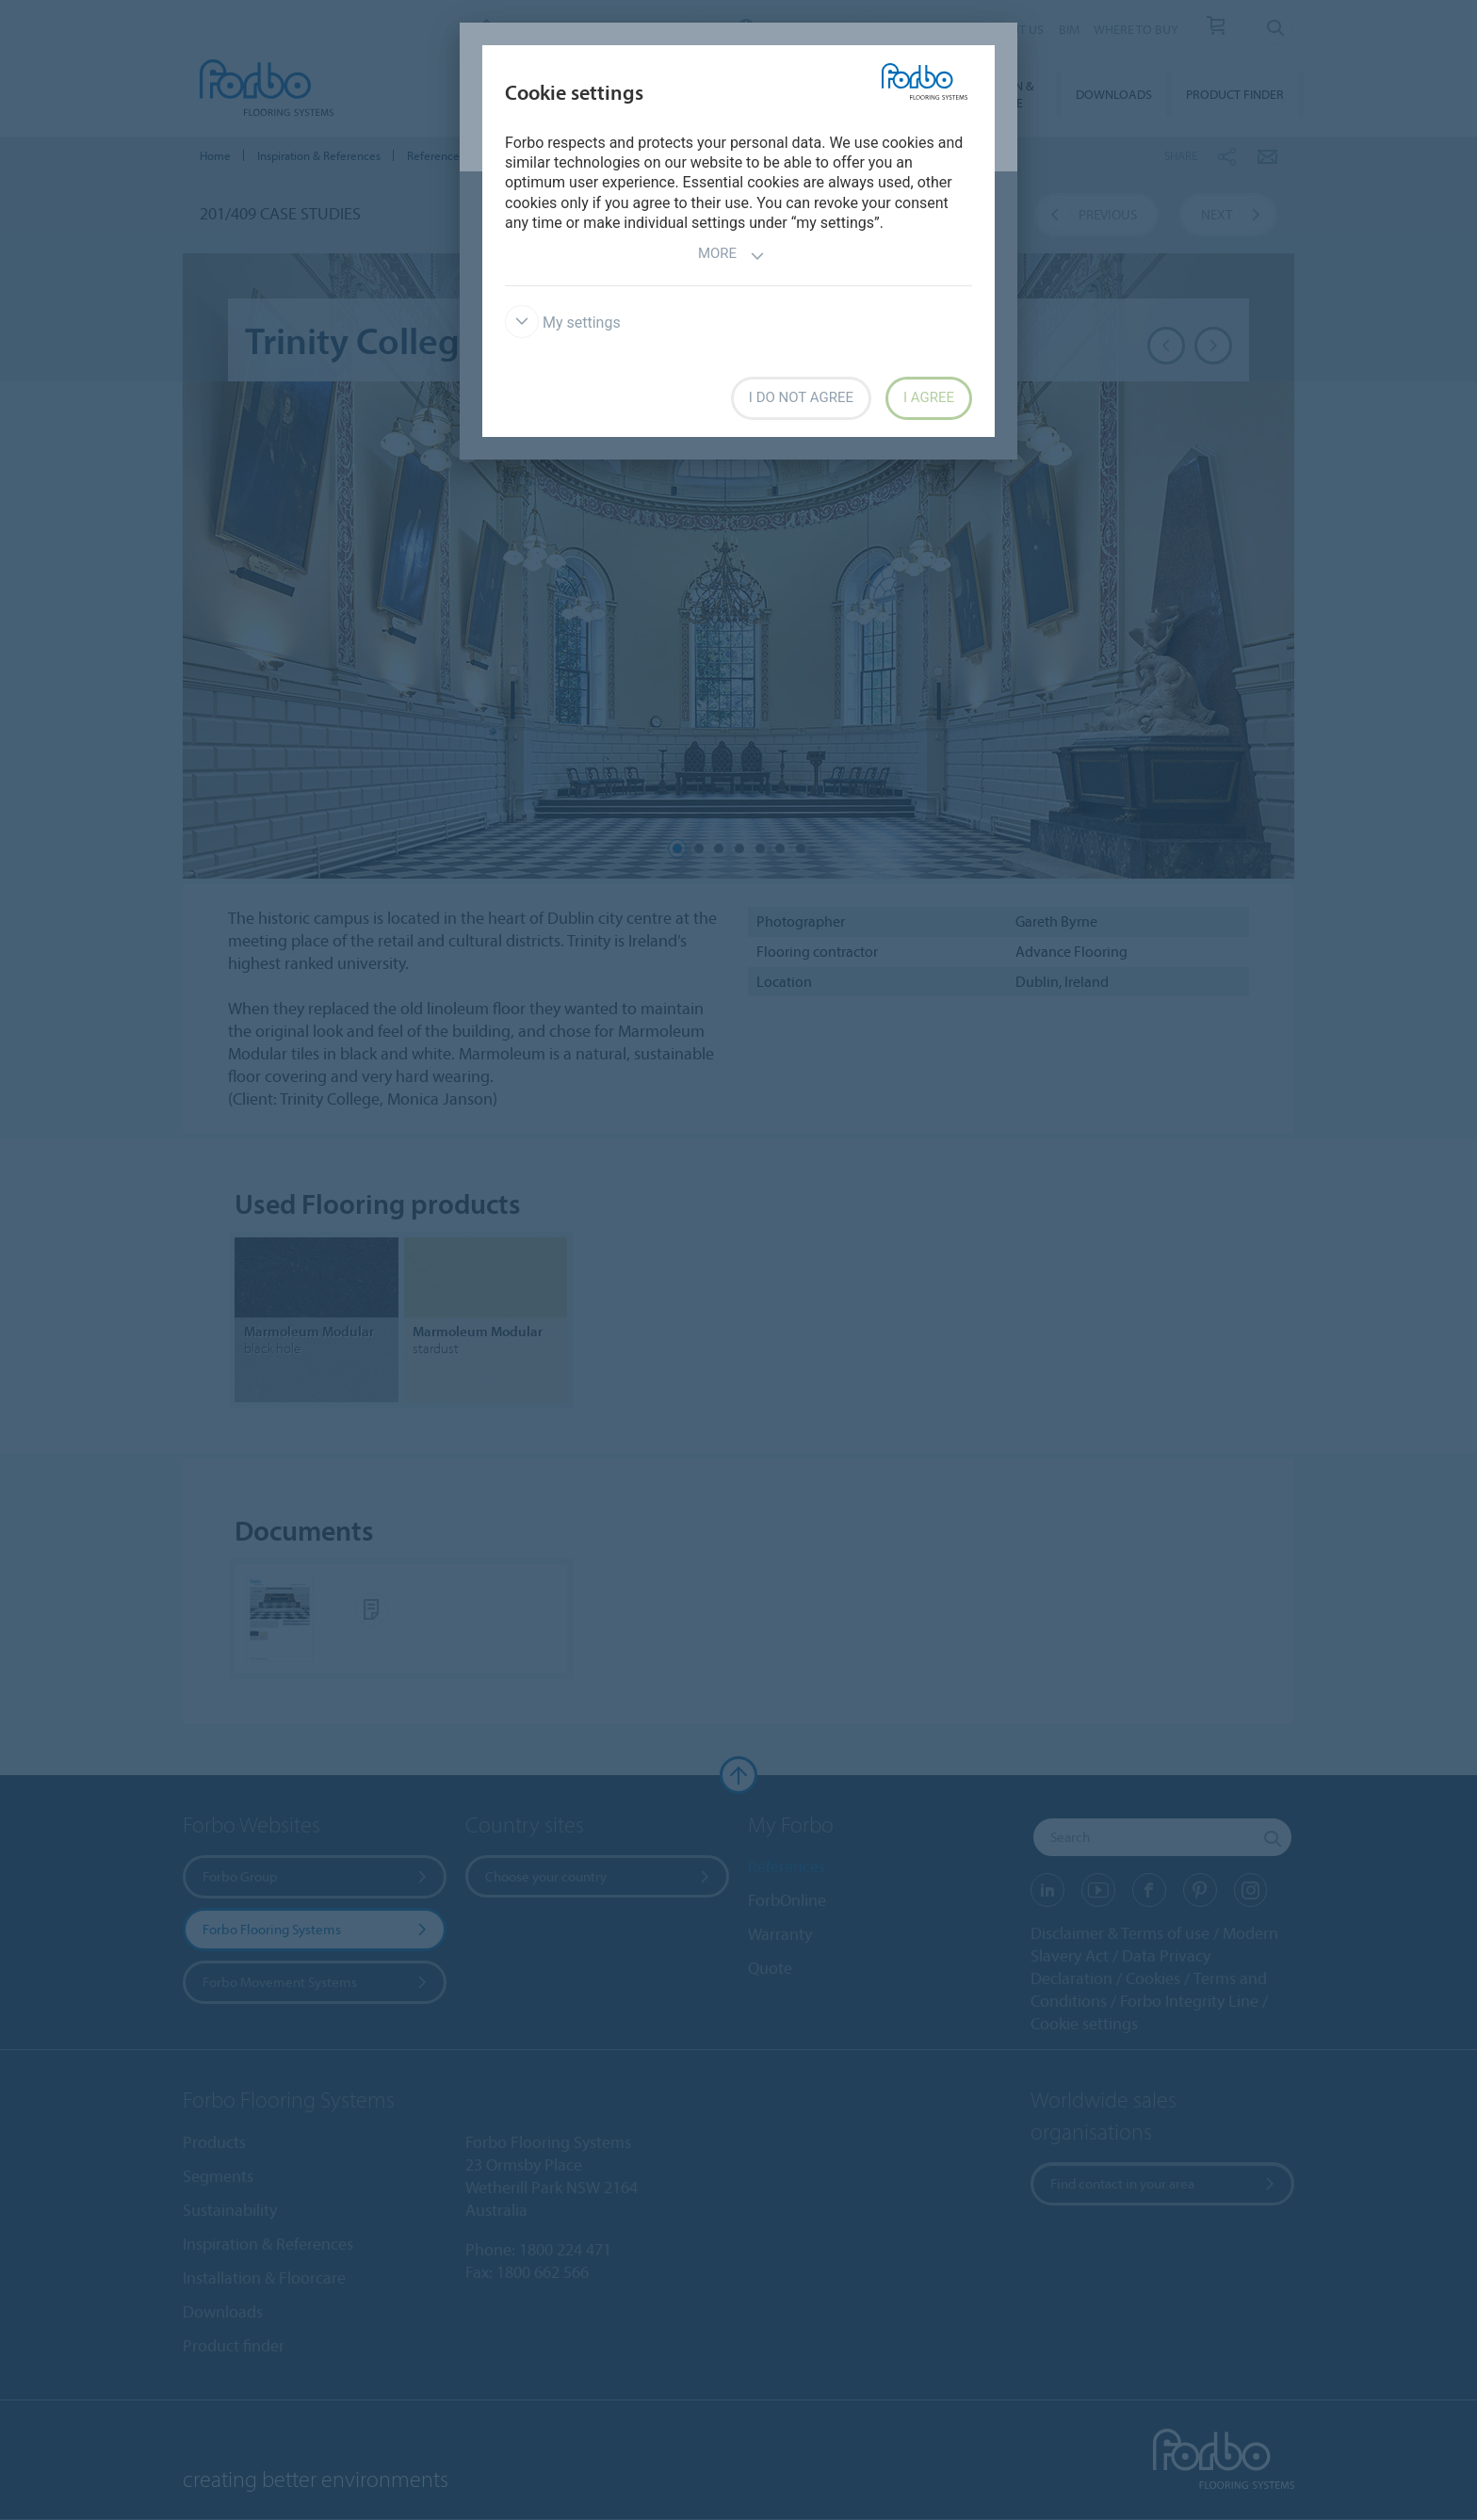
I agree (928, 397)
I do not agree (801, 397)
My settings (563, 322)
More (731, 256)
